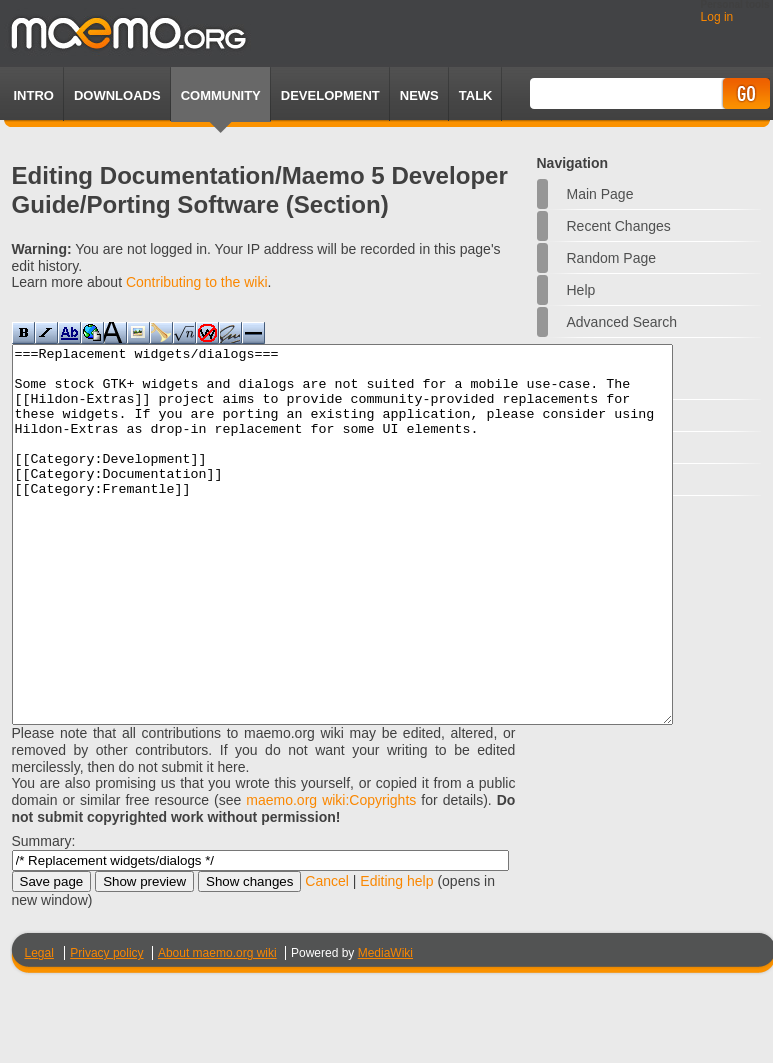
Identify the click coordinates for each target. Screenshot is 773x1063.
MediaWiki (385, 1028)
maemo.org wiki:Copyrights (331, 875)
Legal (39, 1028)
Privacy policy (106, 1028)
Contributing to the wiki (197, 282)
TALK (476, 95)
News (419, 95)
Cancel (327, 956)
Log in (717, 17)
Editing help (396, 956)
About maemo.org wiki (217, 1028)
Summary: (44, 916)
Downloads (117, 95)
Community (221, 95)
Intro (34, 95)
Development (330, 95)
